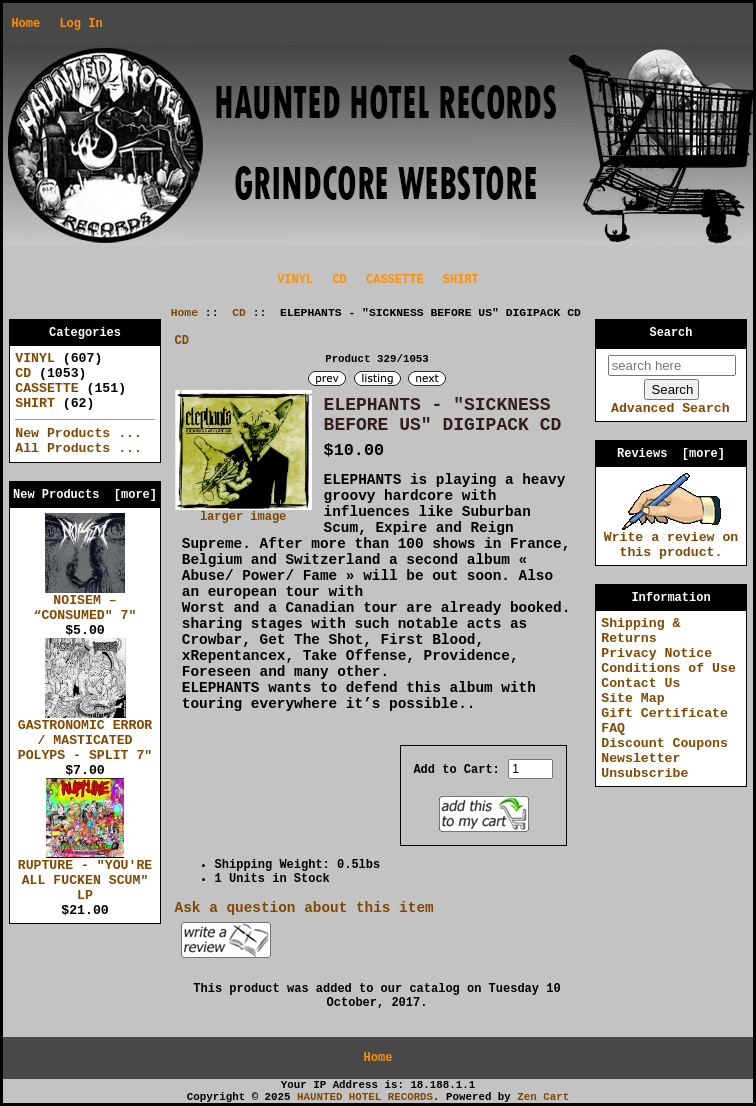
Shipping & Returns (640, 631)
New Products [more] (85, 495)
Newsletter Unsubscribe (644, 766)
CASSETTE (395, 280)
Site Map (632, 698)
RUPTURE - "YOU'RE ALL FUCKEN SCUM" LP (85, 875)
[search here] (672, 365)
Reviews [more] (671, 454)
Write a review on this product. (671, 539)
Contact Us (640, 683)
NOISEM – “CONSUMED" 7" (85, 602)
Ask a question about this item (304, 908)
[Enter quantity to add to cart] (530, 769)
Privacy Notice (656, 653)
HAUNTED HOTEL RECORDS (365, 1097)
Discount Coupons (664, 743)
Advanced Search (670, 408)
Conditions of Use (668, 668)
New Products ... (78, 433)
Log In (80, 24)
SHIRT (461, 280)
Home (25, 24)
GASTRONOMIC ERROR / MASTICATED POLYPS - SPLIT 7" (85, 735)
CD (239, 313)
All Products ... (78, 448)
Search (671, 333)
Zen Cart (543, 1097)
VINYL (295, 280)
